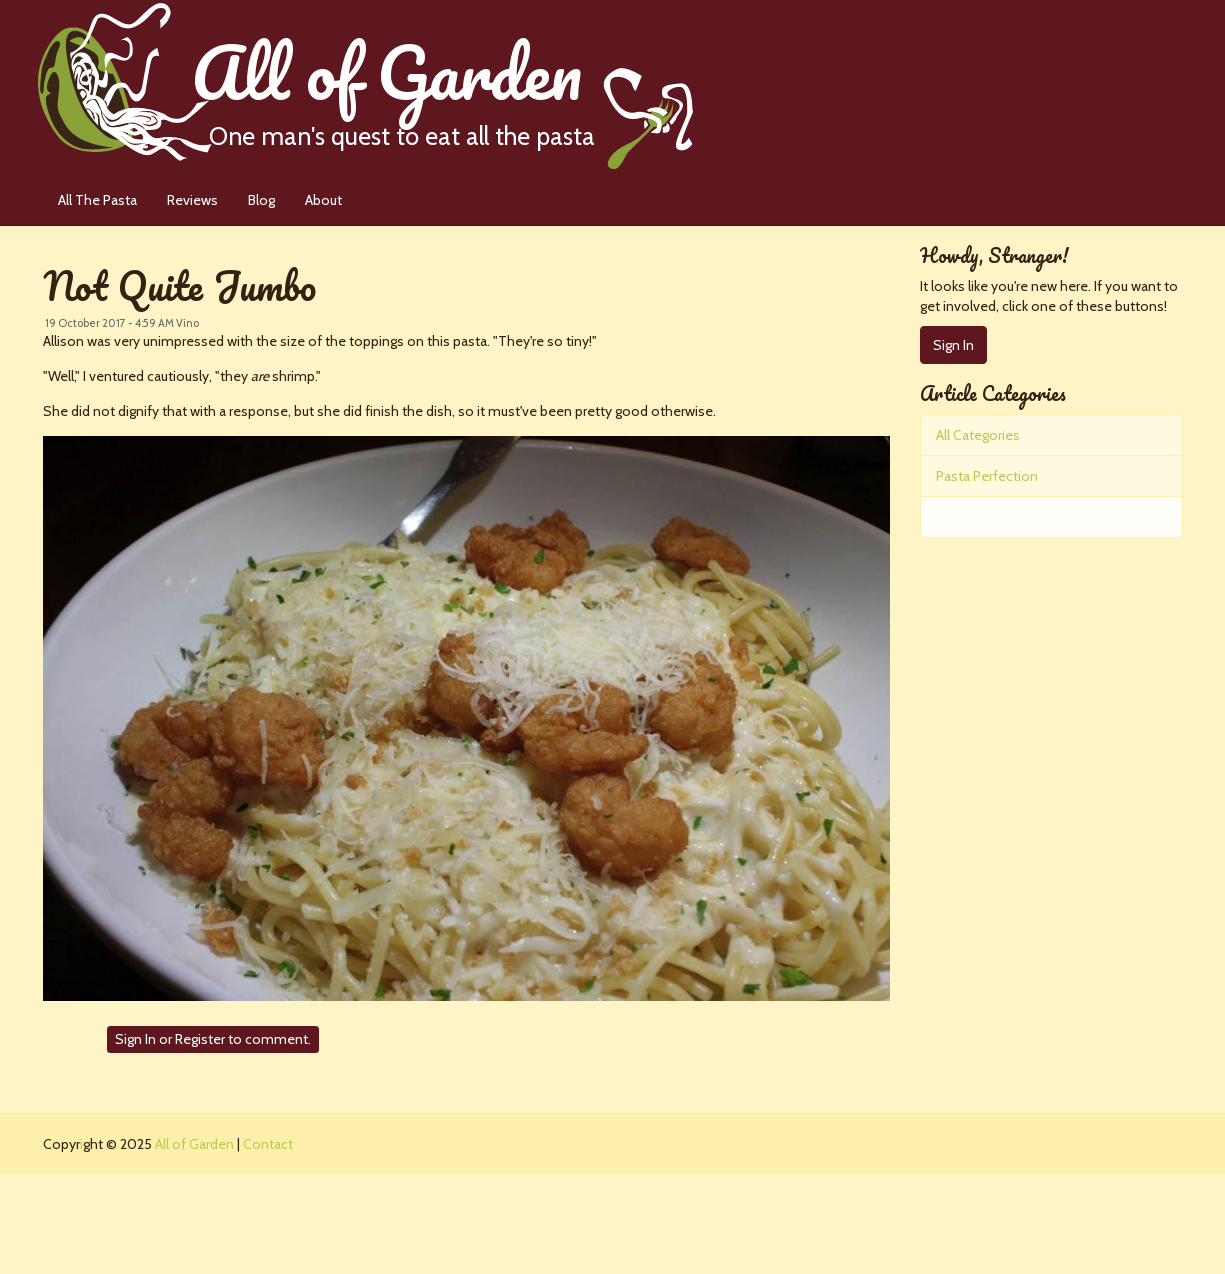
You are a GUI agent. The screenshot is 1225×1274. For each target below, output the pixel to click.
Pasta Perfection (987, 476)
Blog (261, 200)
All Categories (978, 435)
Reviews (192, 200)
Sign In (135, 1039)
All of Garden (442, 84)
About (323, 200)
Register (200, 1039)
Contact (268, 1144)
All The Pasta (97, 200)
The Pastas (970, 517)
